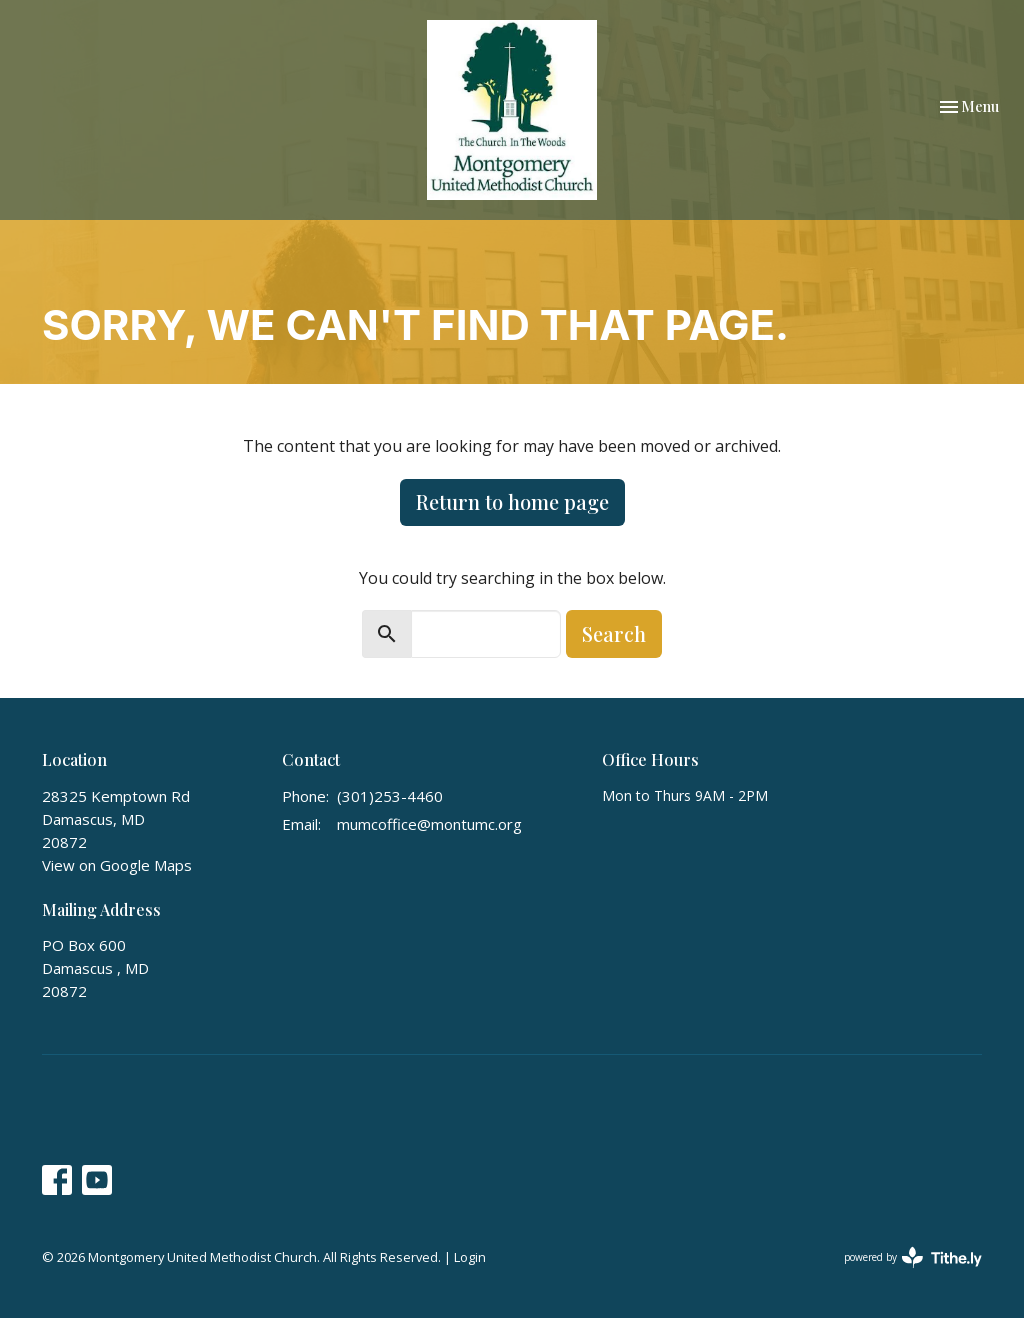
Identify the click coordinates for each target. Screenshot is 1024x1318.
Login (470, 1257)
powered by (913, 1257)
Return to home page (512, 501)
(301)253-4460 (390, 796)
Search (614, 633)
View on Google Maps (117, 865)
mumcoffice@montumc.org (429, 824)
